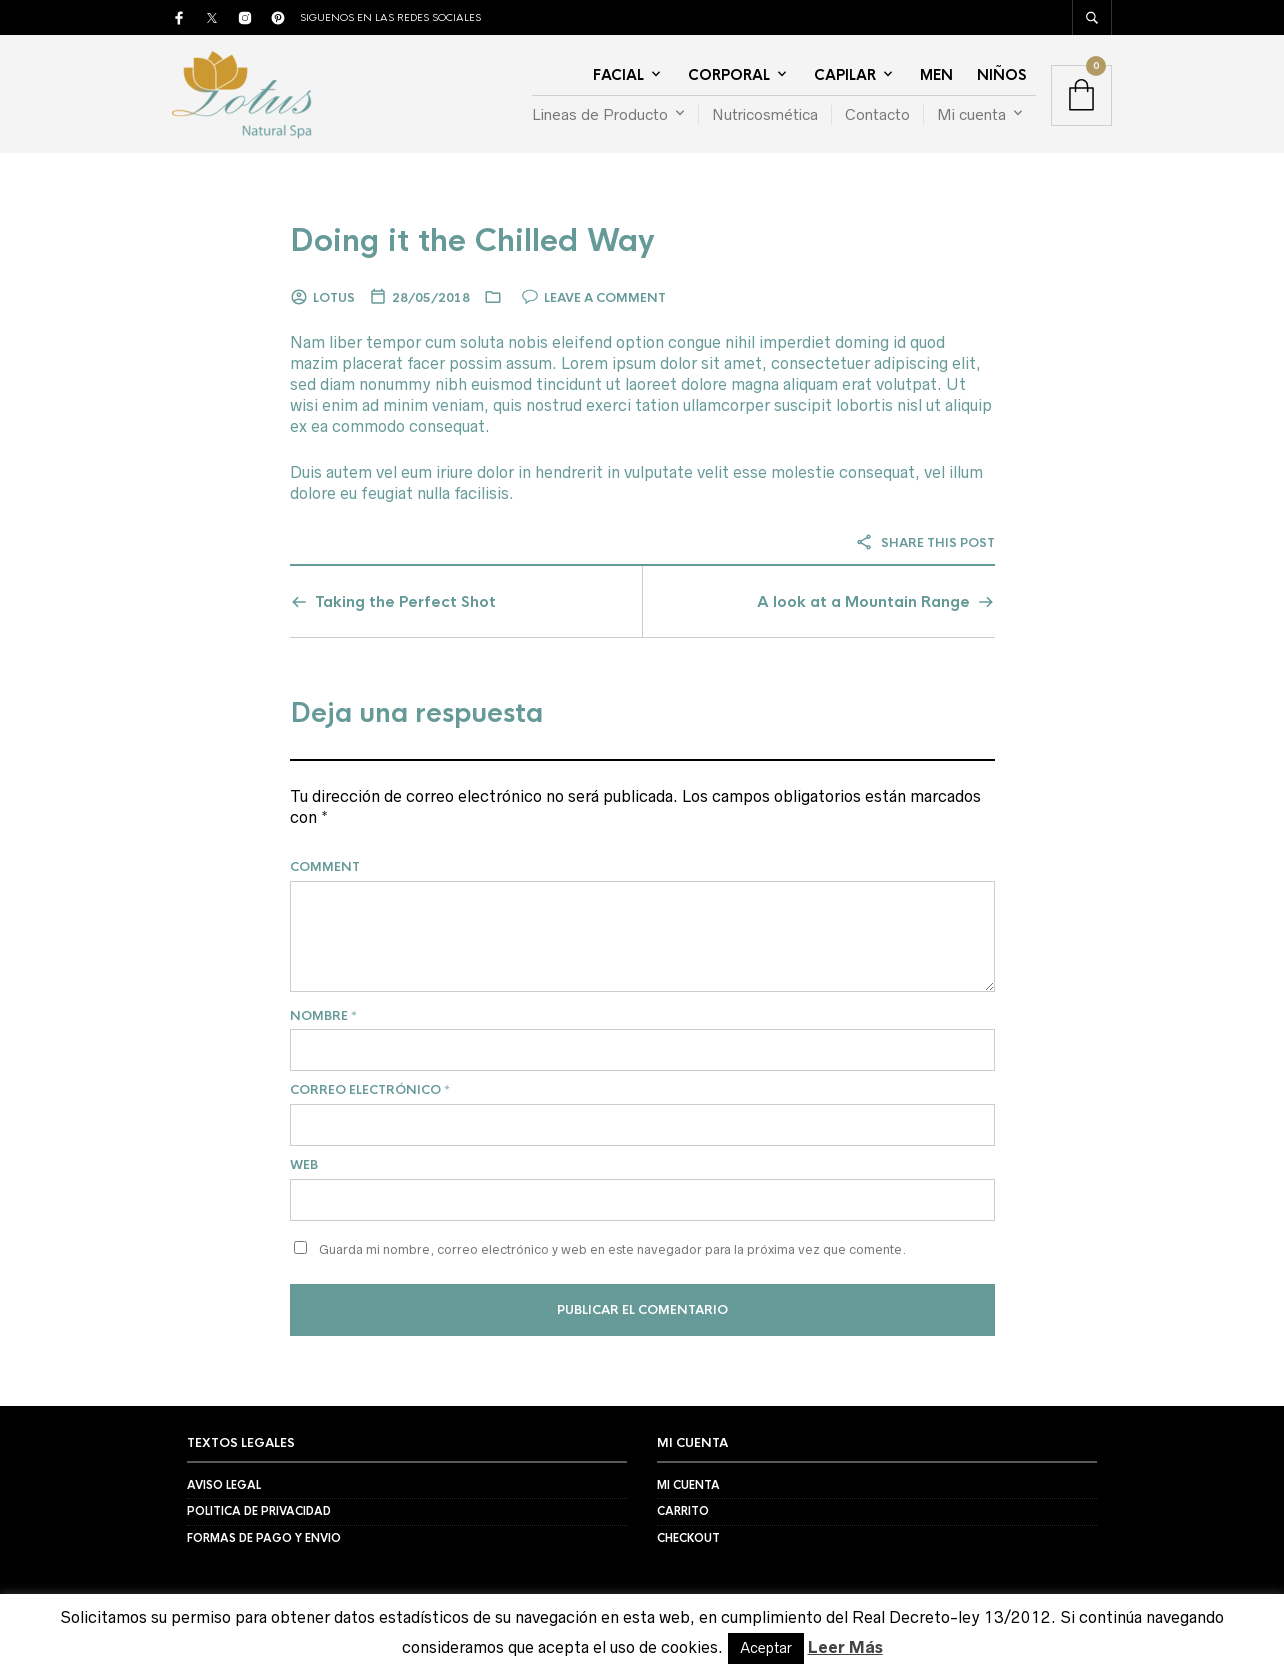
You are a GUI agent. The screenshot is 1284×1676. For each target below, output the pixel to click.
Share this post (925, 543)
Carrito (683, 1511)
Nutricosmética (765, 114)
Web (304, 1165)
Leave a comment (605, 298)
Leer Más (845, 1647)
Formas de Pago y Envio (264, 1538)
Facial (618, 75)
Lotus (334, 298)
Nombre (323, 1016)
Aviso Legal (224, 1485)
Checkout (688, 1538)
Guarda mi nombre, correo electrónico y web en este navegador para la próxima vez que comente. (612, 1249)
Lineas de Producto (600, 114)
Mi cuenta (971, 114)
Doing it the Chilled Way (472, 241)
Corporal (729, 75)
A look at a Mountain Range (863, 601)
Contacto (877, 114)
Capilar (845, 75)
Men (936, 75)
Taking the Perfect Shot (405, 601)
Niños (1001, 75)
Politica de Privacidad (259, 1511)
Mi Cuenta (688, 1485)
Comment (325, 867)
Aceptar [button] (766, 1648)
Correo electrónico (370, 1090)
